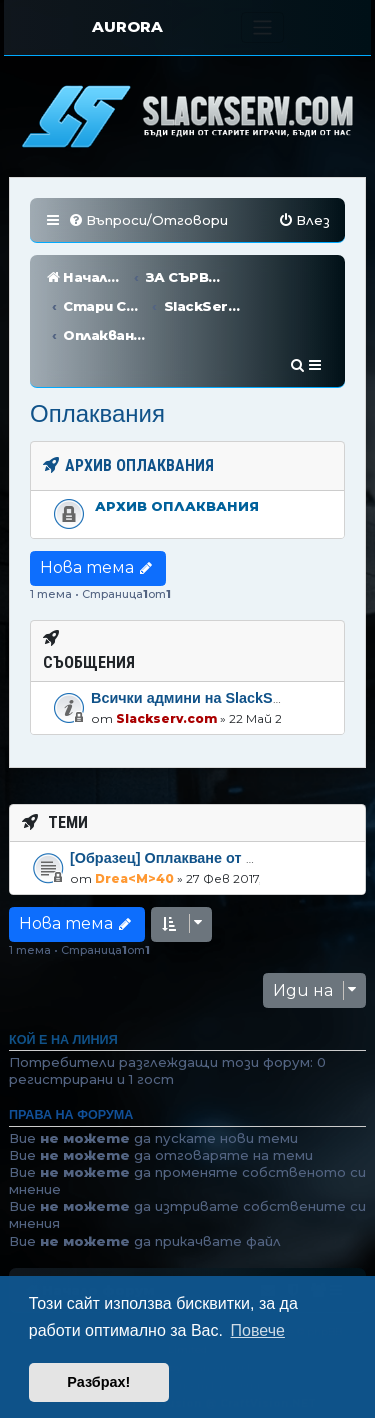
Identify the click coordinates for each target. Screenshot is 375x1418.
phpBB (184, 1273)
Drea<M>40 (134, 819)
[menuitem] (148, 220)
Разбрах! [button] (98, 1382)
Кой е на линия (63, 982)
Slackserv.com (166, 660)
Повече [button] (258, 1330)
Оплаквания (97, 355)
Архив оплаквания (177, 448)
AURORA (127, 26)
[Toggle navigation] (262, 27)
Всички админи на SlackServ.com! (211, 640)
